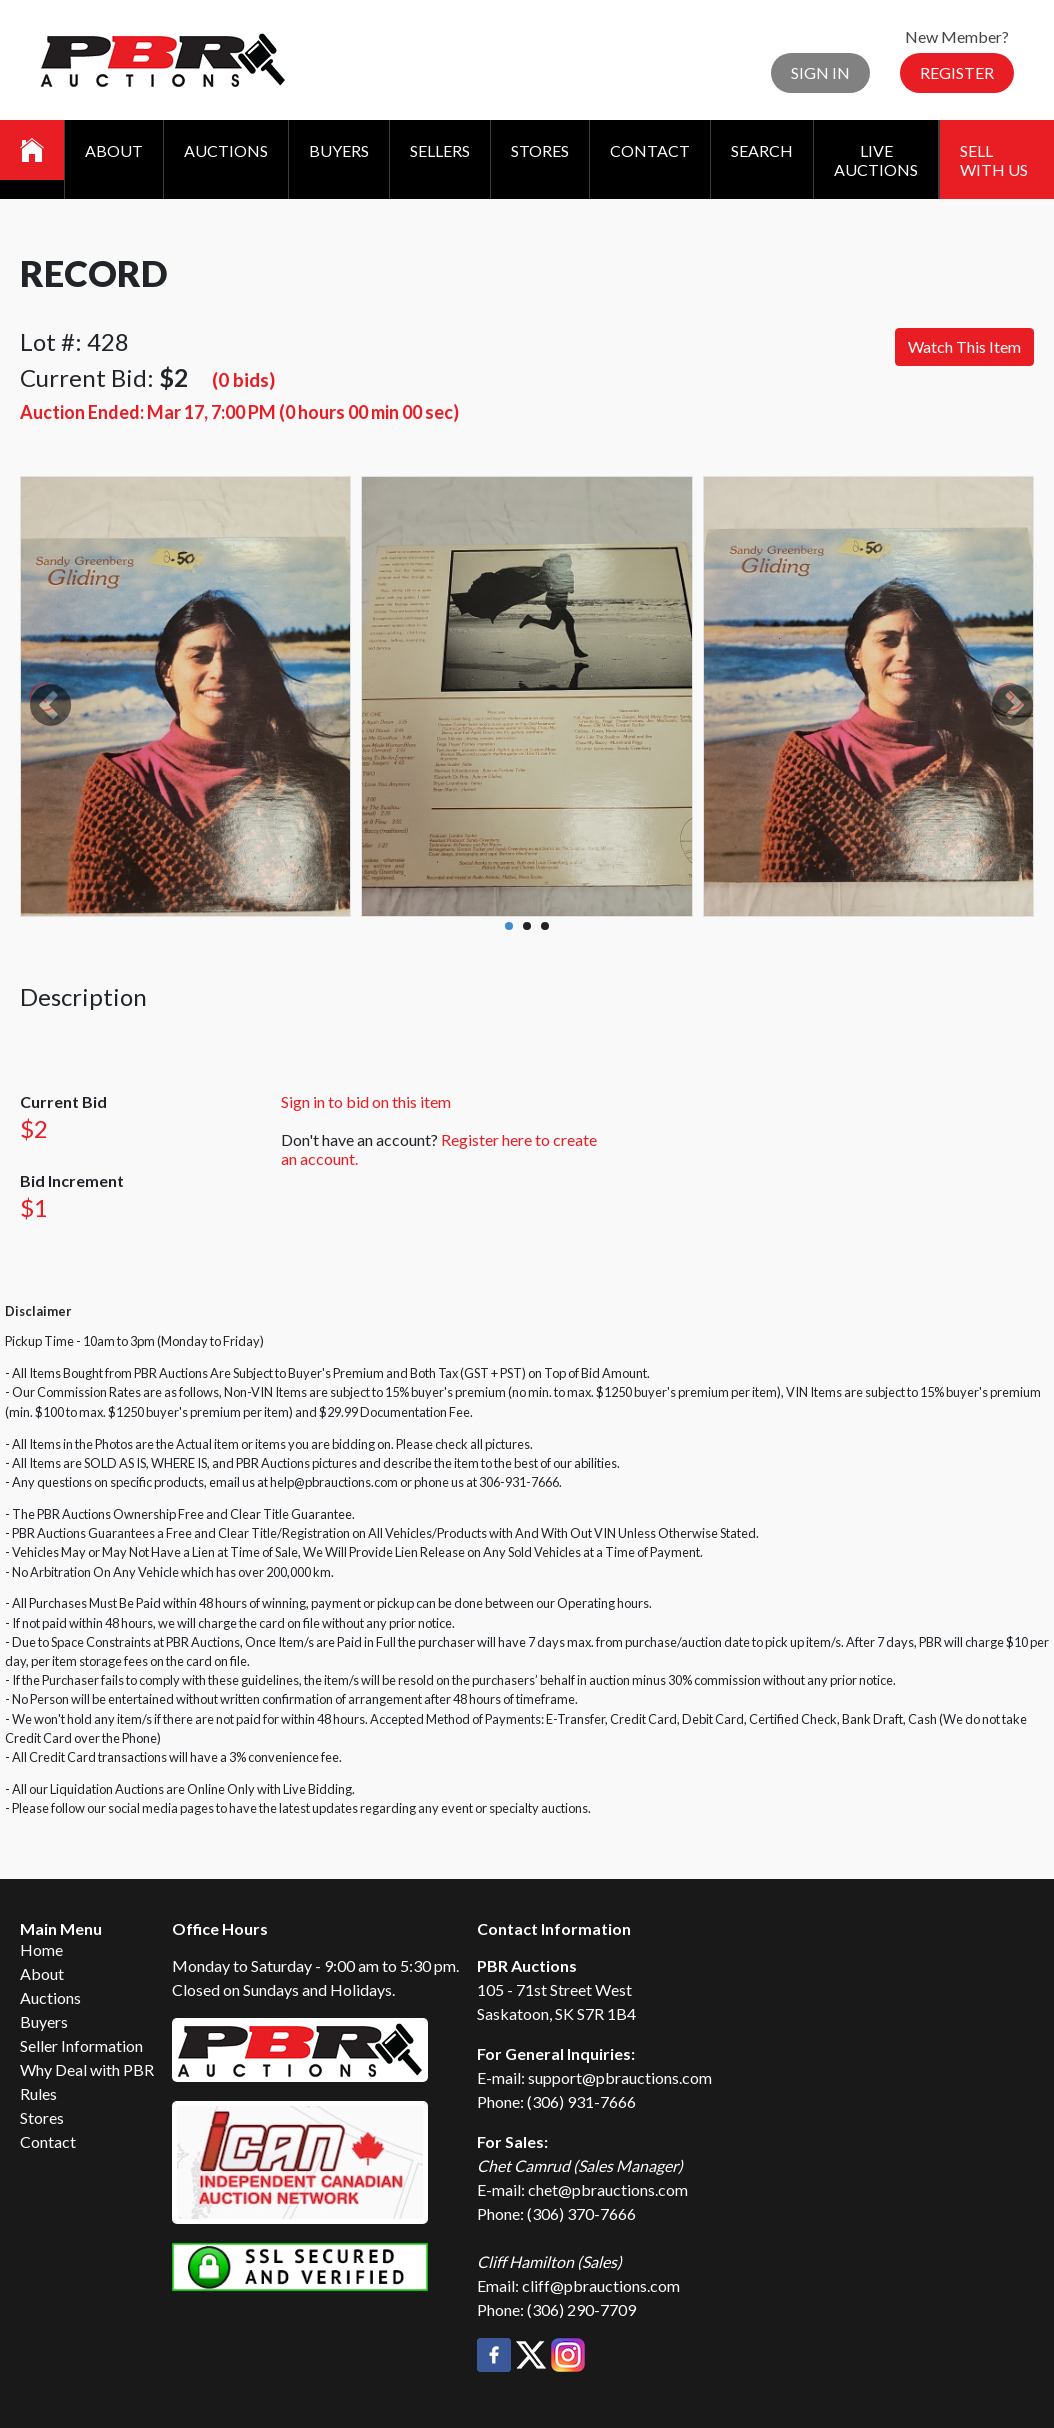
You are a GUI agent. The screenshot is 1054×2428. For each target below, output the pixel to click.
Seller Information (81, 2045)
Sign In (820, 72)
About (114, 150)
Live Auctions (876, 160)
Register (957, 72)
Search (762, 150)
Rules (38, 2093)
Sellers (440, 150)
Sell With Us (994, 160)
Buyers (339, 150)
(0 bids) (243, 379)
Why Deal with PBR (87, 2069)
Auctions (226, 150)
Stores (540, 150)
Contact (650, 150)
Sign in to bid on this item (366, 1101)
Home (41, 1949)
